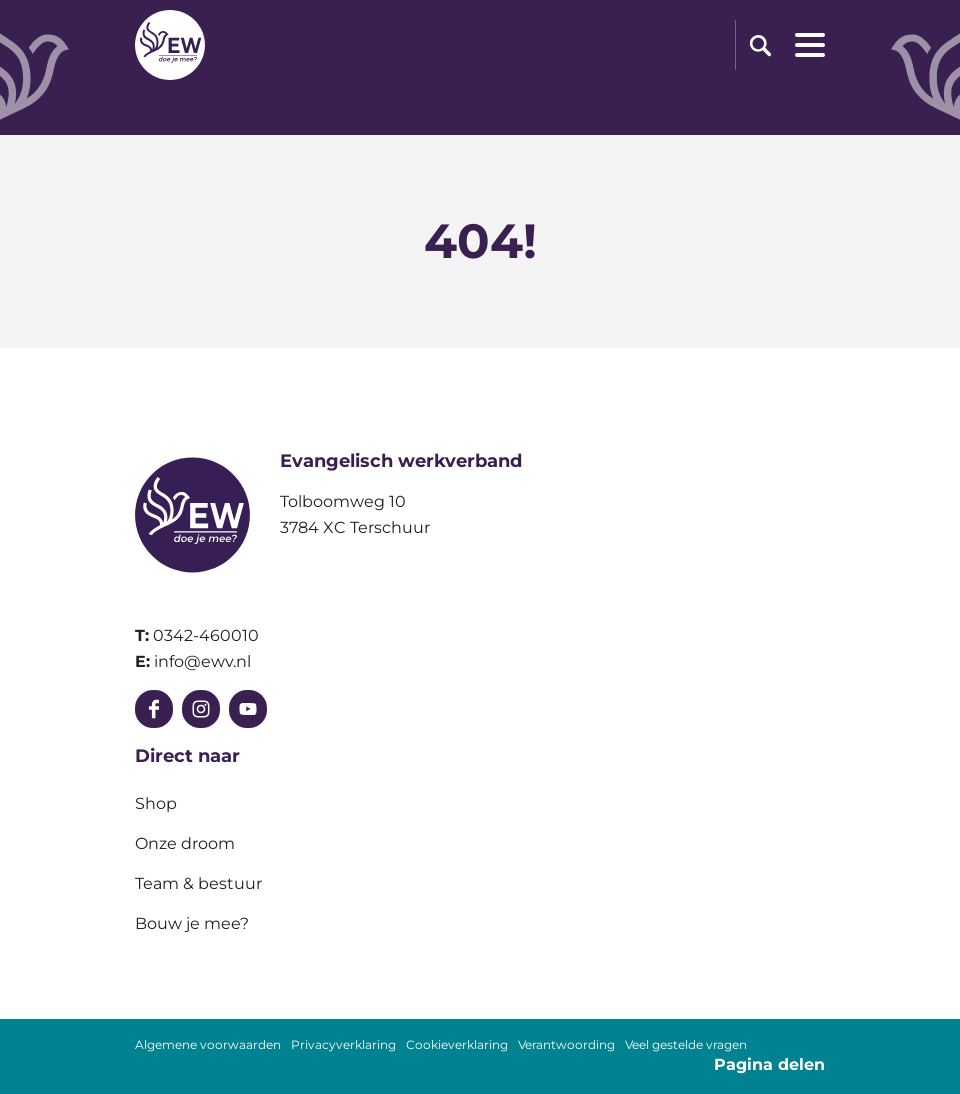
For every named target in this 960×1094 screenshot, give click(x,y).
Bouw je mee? (192, 923)
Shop (156, 803)
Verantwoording (566, 1045)
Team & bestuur (198, 883)
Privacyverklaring (343, 1045)
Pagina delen (769, 1064)
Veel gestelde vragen (686, 1045)
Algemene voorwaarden (208, 1045)
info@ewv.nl (202, 661)
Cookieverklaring (457, 1045)
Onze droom (185, 843)
